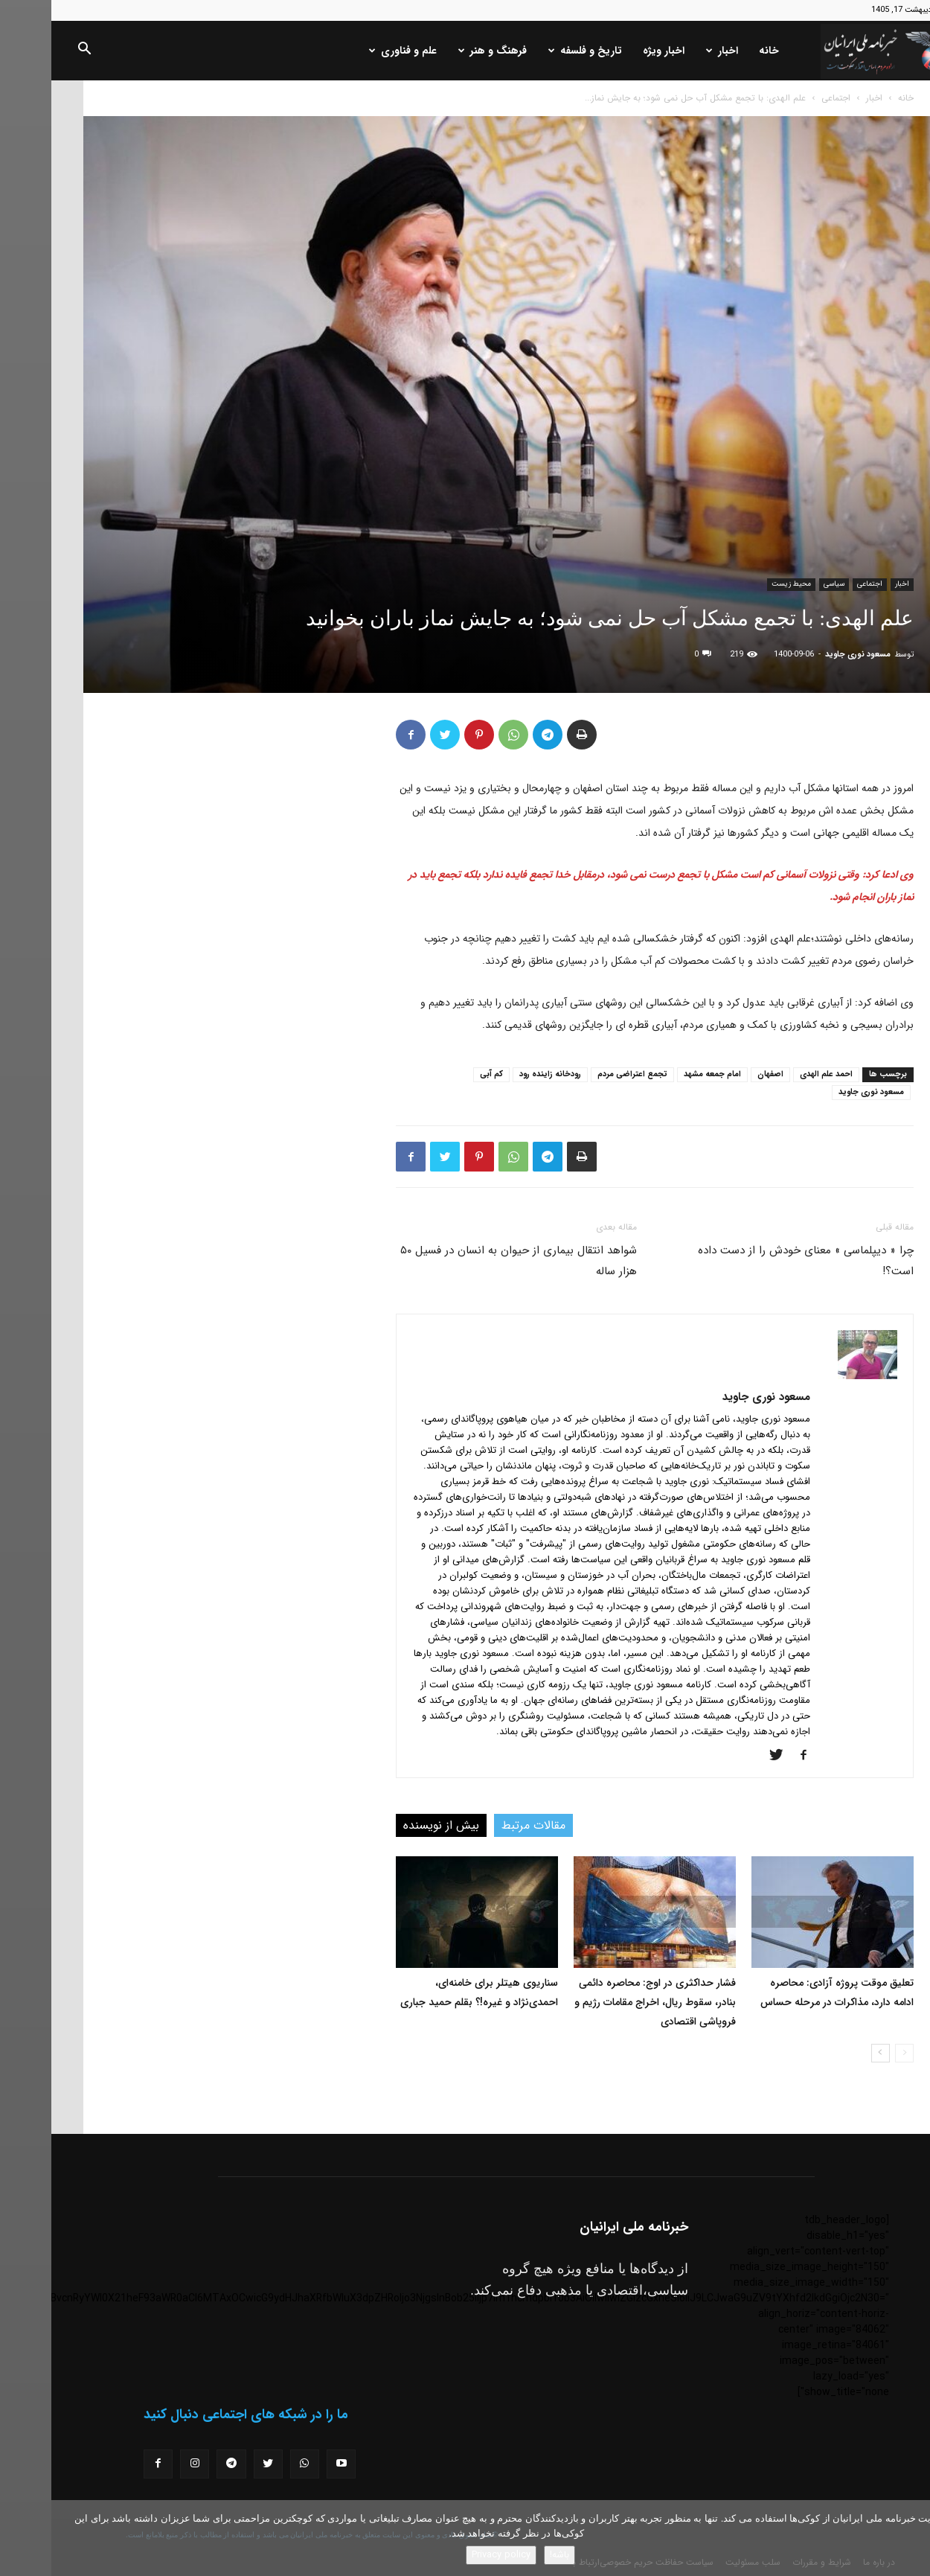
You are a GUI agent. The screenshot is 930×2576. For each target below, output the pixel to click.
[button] (33, 51)
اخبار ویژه (612, 50)
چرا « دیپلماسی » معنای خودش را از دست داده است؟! (754, 1260)
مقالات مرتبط (482, 1825)
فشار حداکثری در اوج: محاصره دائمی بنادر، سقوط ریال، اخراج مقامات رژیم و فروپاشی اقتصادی (603, 2002)
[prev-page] (853, 2053)
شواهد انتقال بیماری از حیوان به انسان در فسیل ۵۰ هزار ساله (467, 1260)
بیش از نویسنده (390, 1825)
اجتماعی (784, 98)
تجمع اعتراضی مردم (581, 1074)
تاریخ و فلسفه (534, 50)
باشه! (508, 2555)
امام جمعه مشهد (661, 1074)
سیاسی (782, 583)
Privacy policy (449, 2555)
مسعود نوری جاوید (806, 654)
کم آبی (440, 1074)
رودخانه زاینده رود (499, 1074)
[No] (911, 2538)
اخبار (671, 50)
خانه (718, 50)
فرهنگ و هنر (441, 50)
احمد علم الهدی (774, 1074)
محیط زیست (740, 583)
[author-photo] (816, 1376)
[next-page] (829, 2053)
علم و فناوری (351, 50)
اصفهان (719, 1074)
